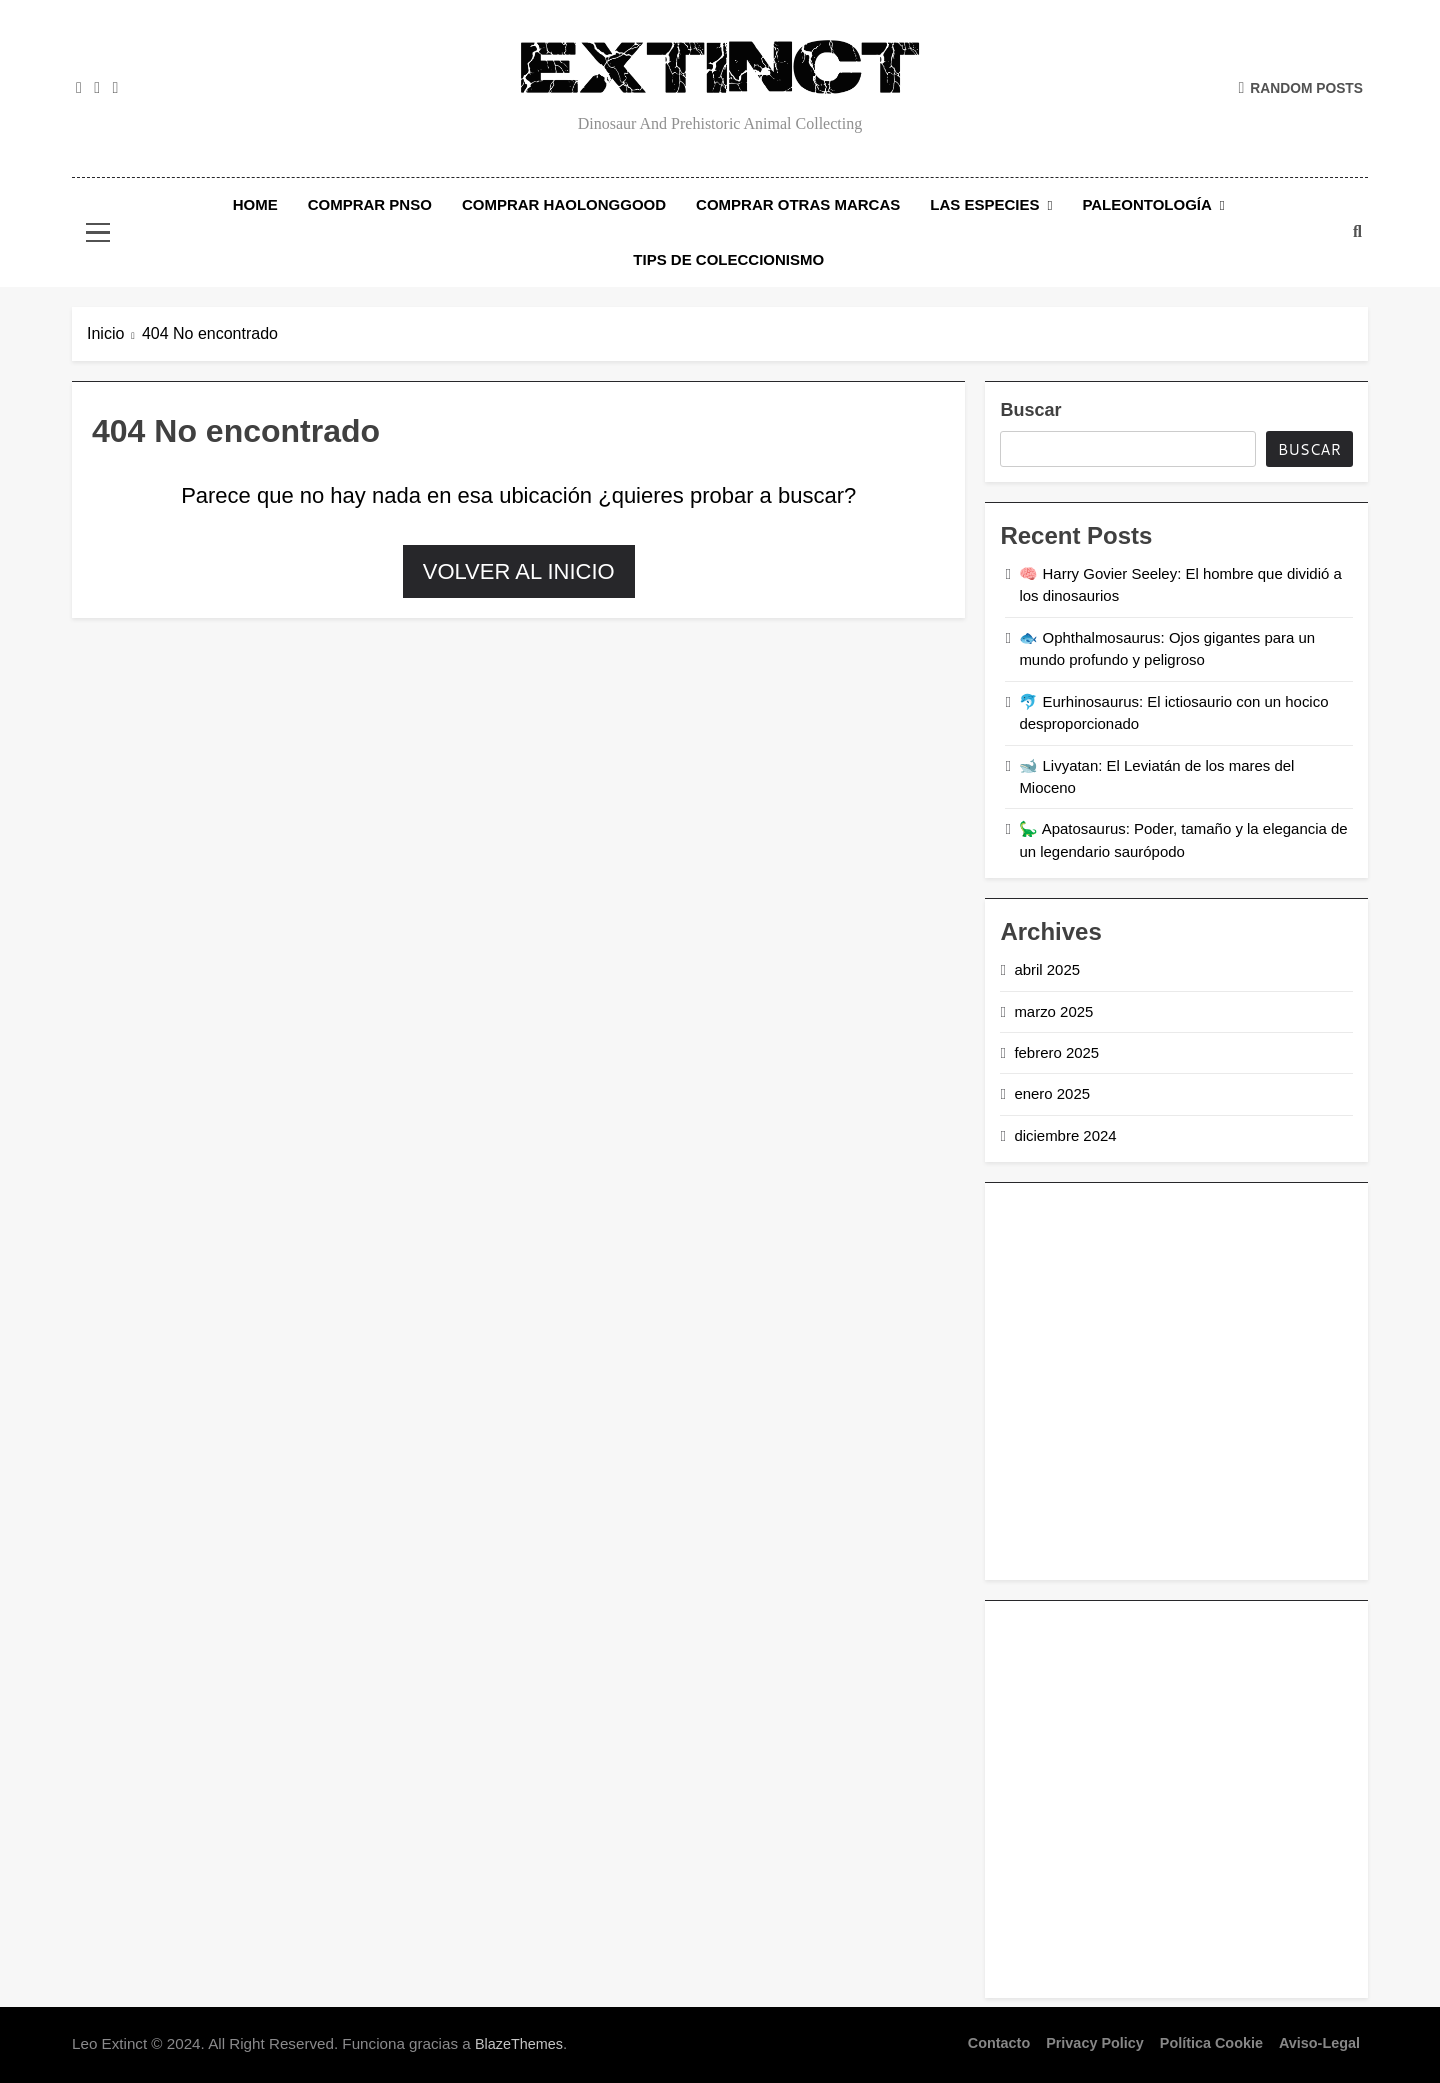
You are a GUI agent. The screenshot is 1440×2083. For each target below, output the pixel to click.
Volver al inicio (519, 571)
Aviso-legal (1319, 2043)
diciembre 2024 (1065, 1135)
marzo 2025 (1053, 1011)
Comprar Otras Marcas (798, 204)
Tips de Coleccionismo (728, 259)
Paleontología (1146, 204)
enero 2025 (1052, 1093)
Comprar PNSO (370, 204)
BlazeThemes (519, 2044)
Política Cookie (1211, 2043)
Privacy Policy (1095, 2043)
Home (255, 204)
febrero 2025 (1056, 1052)
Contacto (999, 2043)
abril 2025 (1047, 969)
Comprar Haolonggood (564, 204)
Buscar (1030, 410)
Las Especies (984, 204)
